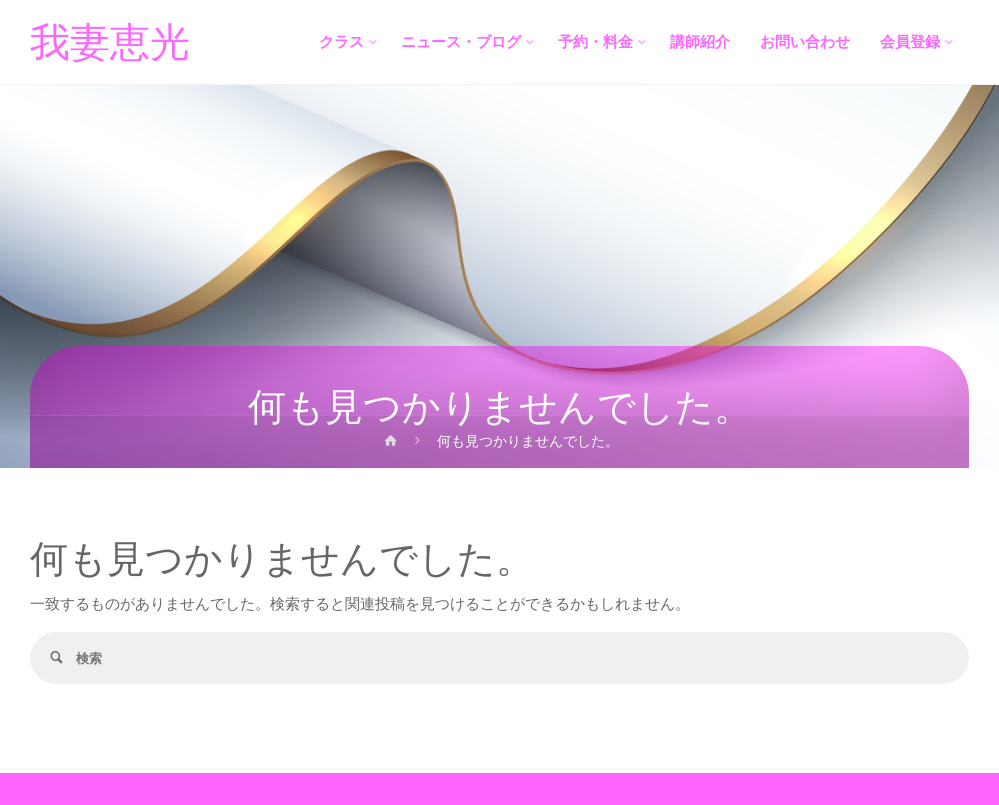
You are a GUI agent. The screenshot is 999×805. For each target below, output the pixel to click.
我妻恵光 (110, 43)
